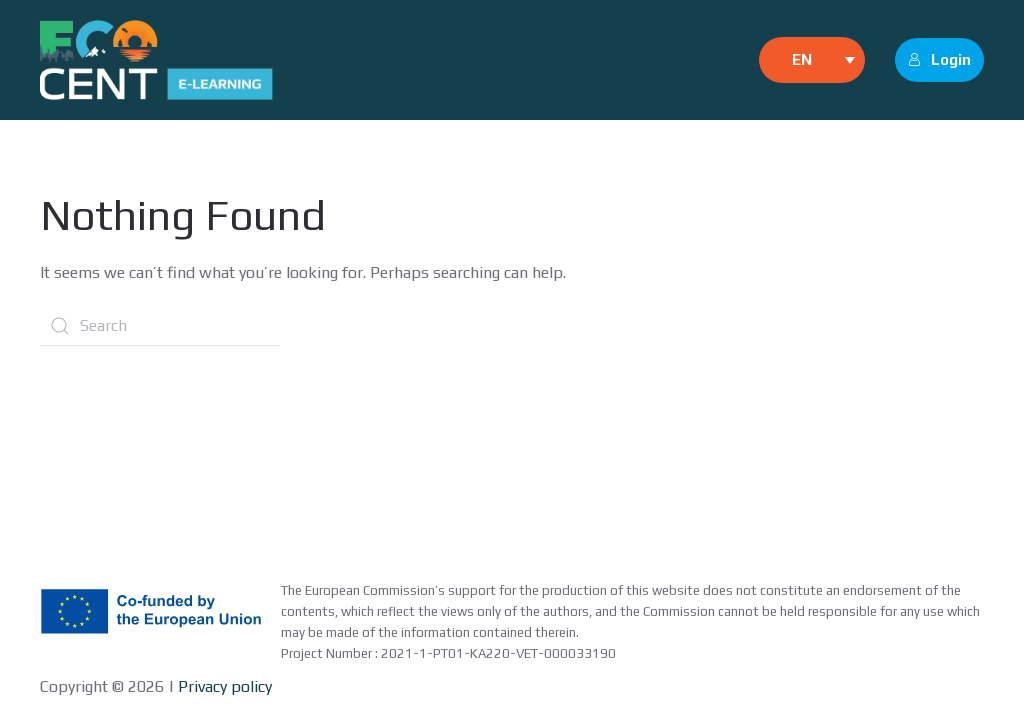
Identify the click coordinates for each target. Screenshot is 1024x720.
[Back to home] (156, 60)
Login (939, 59)
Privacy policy (223, 686)
